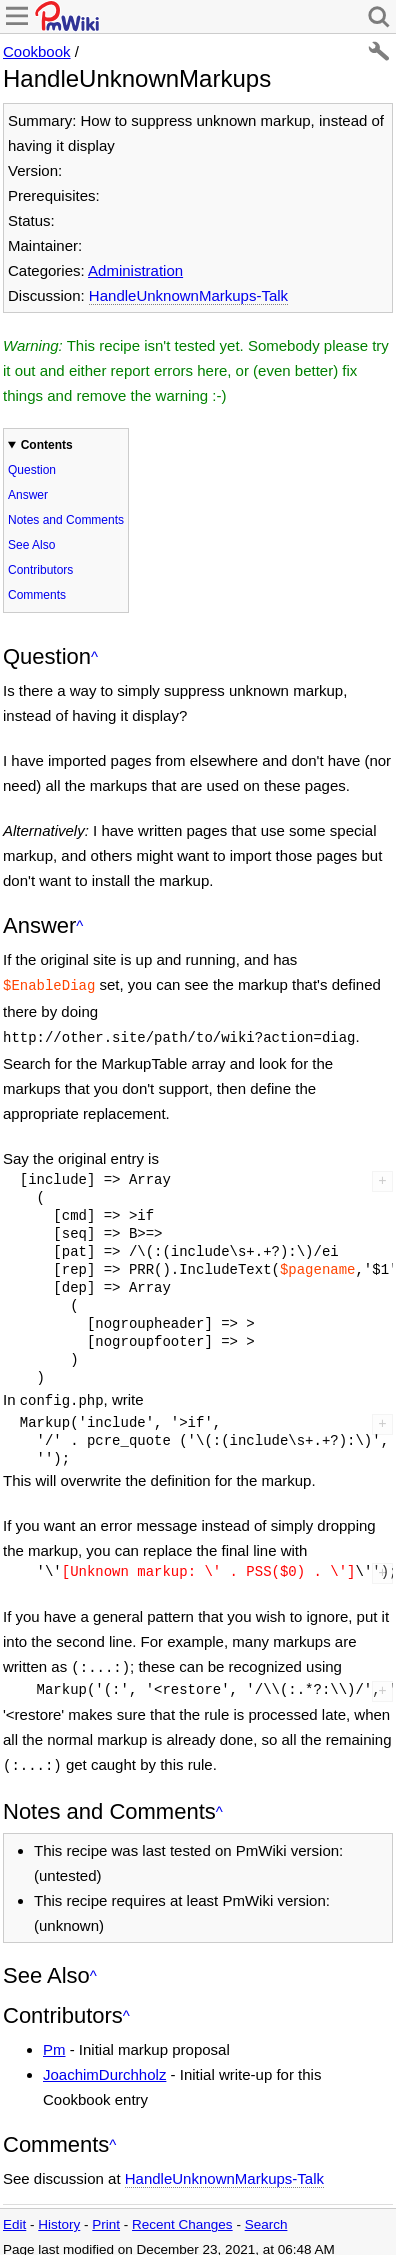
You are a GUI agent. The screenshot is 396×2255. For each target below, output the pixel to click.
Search (266, 2214)
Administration (135, 270)
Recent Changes (182, 2214)
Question (32, 470)
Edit (14, 2214)
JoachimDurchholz (104, 2064)
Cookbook (37, 51)
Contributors (40, 570)
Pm (54, 2039)
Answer (28, 495)
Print (106, 2214)
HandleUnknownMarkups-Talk (188, 295)
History (59, 2214)
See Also (31, 545)
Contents (47, 445)
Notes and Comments (66, 520)
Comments (37, 595)
